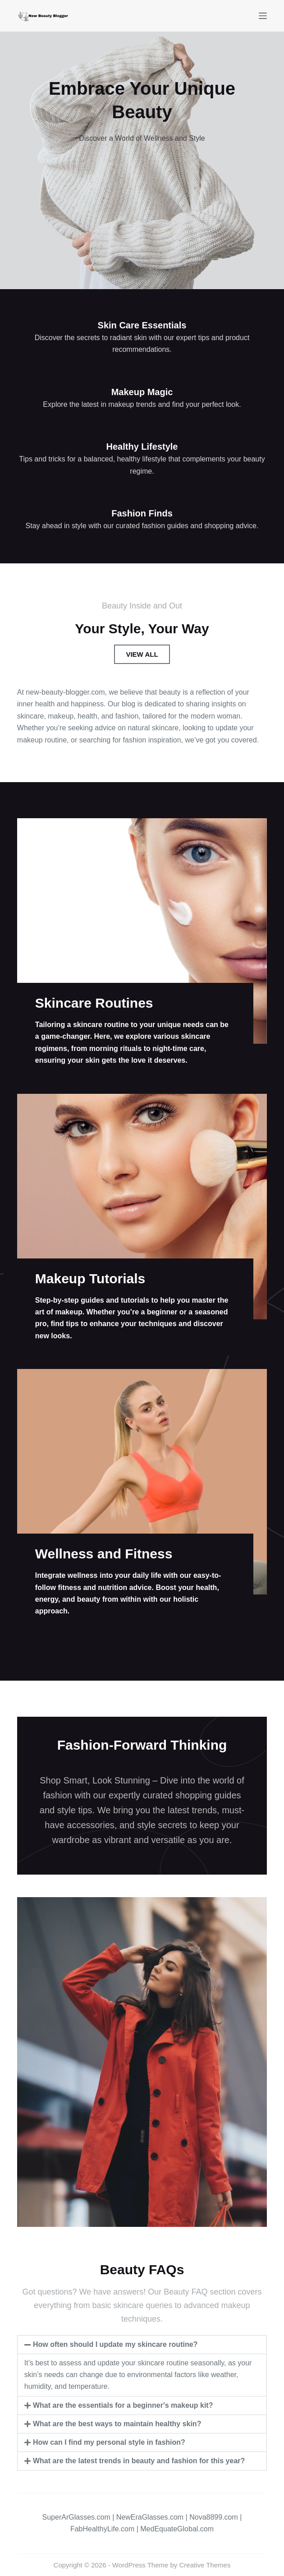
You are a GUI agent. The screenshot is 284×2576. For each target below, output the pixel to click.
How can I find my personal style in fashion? (109, 2442)
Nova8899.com (213, 2517)
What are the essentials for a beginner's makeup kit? (123, 2405)
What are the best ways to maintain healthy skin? (117, 2424)
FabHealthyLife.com (102, 2529)
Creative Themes (205, 2565)
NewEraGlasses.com (149, 2517)
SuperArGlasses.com (76, 2517)
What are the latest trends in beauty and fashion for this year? (139, 2461)
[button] (142, 2345)
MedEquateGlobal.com (177, 2529)
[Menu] (263, 16)
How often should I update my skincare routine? (115, 2344)
